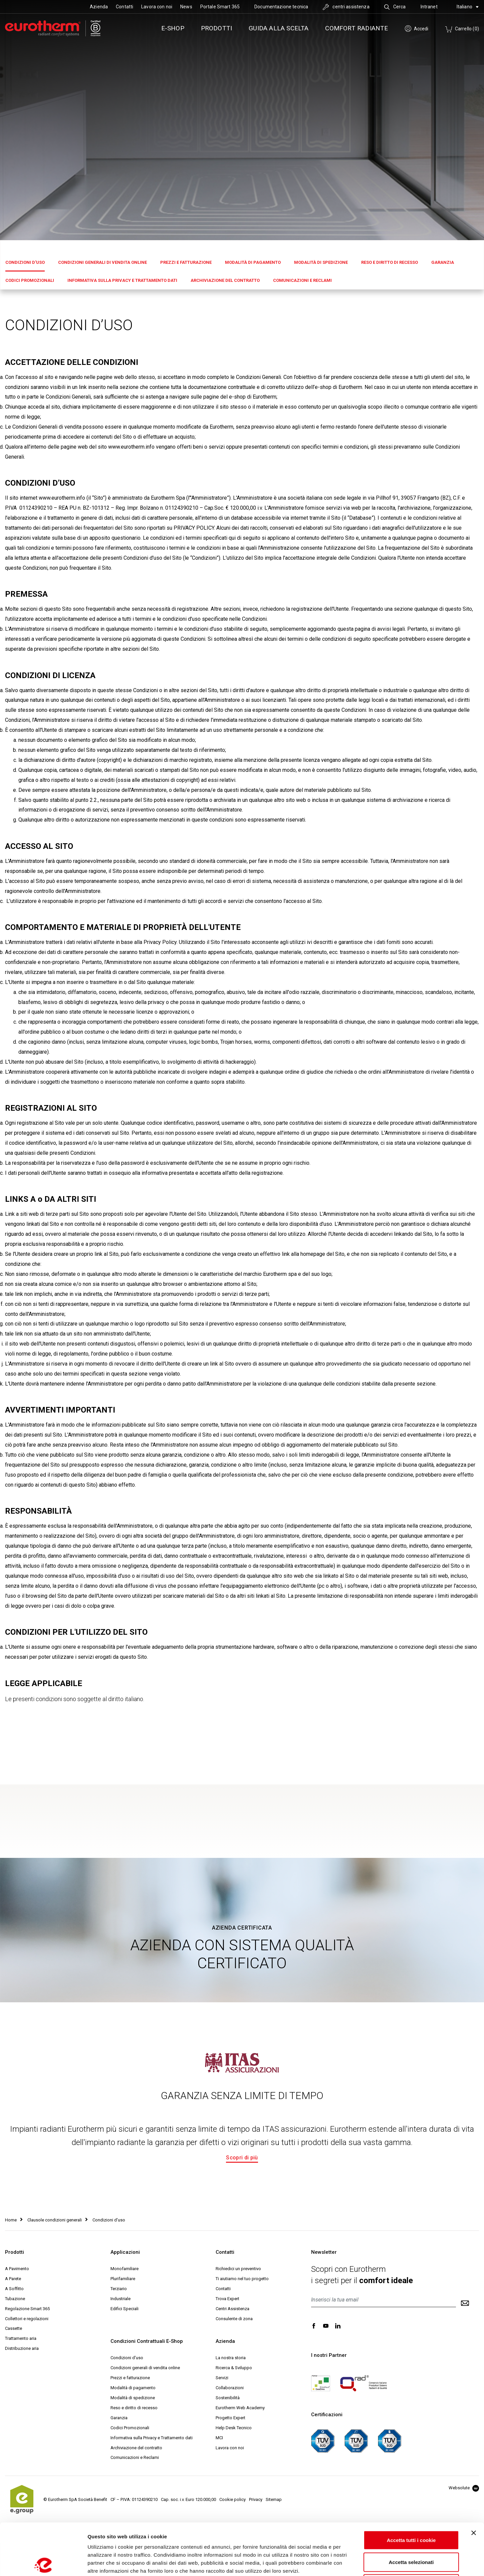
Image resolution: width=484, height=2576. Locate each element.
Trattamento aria (20, 2338)
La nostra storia (231, 2357)
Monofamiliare (124, 2268)
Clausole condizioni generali (54, 2219)
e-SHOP (172, 28)
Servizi (222, 2377)
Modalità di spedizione (321, 262)
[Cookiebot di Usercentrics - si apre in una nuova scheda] (43, 2563)
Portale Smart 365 (220, 6)
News (186, 6)
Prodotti (216, 28)
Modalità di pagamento (253, 262)
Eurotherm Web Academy (240, 2407)
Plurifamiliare (122, 2278)
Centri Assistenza (232, 2308)
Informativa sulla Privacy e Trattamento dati (122, 280)
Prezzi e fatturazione (186, 262)
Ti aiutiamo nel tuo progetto (242, 2278)
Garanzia (442, 262)
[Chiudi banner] (473, 2481)
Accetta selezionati (411, 2510)
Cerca (395, 6)
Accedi (416, 28)
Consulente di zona (234, 2318)
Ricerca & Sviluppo (234, 2367)
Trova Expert (227, 2298)
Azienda (99, 6)
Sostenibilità (228, 2397)
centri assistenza (346, 6)
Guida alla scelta (278, 28)
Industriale (120, 2298)
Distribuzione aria (22, 2348)
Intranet (429, 6)
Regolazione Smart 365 (27, 2308)
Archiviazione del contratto (225, 280)
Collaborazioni (230, 2387)
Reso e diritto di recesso (389, 262)
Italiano (468, 6)
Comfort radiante (356, 28)
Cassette (13, 2328)
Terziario (118, 2288)
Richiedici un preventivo (238, 2268)
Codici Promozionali (29, 280)
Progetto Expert (230, 2417)
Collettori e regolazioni (26, 2318)
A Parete (13, 2278)
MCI (219, 2437)
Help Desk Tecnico (234, 2427)
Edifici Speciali (124, 2308)
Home (11, 2219)
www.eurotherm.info (131, 447)
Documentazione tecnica (281, 6)
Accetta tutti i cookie (411, 2488)
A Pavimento (17, 2268)
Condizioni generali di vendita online (102, 262)
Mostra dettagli (351, 2563)
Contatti (124, 6)
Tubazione (15, 2298)
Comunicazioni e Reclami (302, 280)
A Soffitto (14, 2288)
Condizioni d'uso (25, 262)
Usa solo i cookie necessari (411, 2532)
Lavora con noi (156, 6)
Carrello (462, 28)
